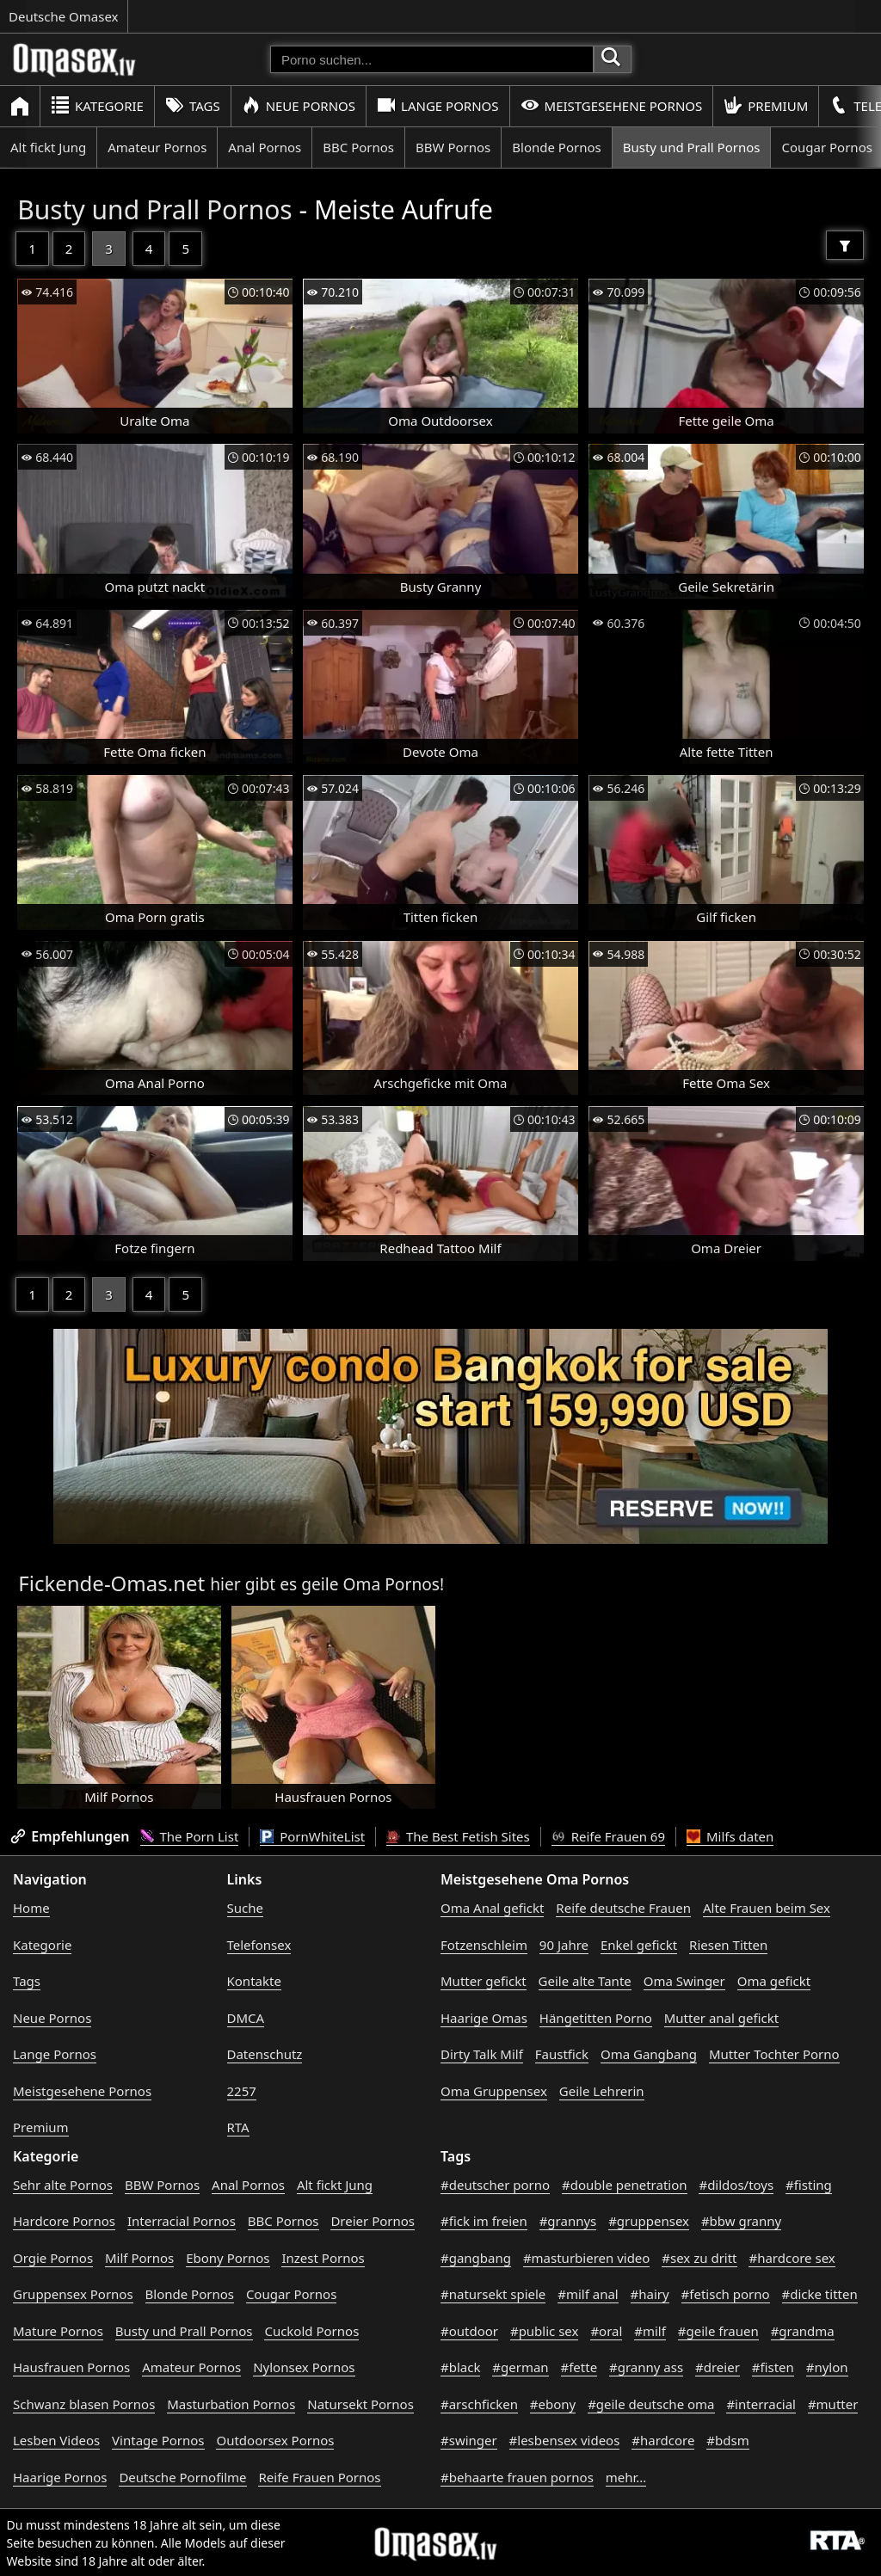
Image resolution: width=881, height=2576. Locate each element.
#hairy (650, 2293)
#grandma (803, 2330)
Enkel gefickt (639, 1944)
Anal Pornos (264, 147)
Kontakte (254, 1980)
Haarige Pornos (60, 2477)
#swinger (468, 2440)
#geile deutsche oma (651, 2404)
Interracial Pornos (181, 2220)
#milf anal (588, 2293)
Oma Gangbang (649, 2054)
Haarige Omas (483, 2017)
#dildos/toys (736, 2184)
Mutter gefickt (483, 1980)
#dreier (717, 2367)
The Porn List (189, 1836)
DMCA (246, 2017)
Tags (192, 105)
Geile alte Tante (585, 1980)
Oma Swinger (684, 1980)
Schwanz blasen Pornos (84, 2404)
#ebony (553, 2404)
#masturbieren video (586, 2257)
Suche (245, 1907)
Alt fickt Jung (48, 147)
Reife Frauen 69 (608, 1836)
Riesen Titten (728, 1944)
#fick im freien (483, 2220)
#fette (579, 2367)
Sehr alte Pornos (63, 2184)
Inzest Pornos (322, 2257)
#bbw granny (741, 2220)
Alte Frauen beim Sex (766, 1907)
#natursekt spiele (492, 2293)
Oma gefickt (773, 1980)
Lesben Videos (56, 2440)
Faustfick (561, 2054)
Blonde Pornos (556, 147)
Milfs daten (730, 1836)
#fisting (809, 2184)
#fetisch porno (725, 2293)
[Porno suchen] (432, 59)
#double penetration (624, 2184)
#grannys (568, 2220)
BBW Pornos (453, 147)
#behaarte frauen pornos (517, 2477)
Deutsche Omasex (64, 16)
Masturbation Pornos (231, 2404)
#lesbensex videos (564, 2440)
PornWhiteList (312, 1836)
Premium (766, 105)
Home (31, 1907)
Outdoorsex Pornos (275, 2440)
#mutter (833, 2404)
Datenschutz (265, 2054)
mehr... (626, 2477)
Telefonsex (259, 1944)
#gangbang (475, 2257)
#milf (650, 2330)
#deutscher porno (495, 2184)
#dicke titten (820, 2293)
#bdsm (727, 2440)
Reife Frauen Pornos (319, 2477)
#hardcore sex (792, 2257)
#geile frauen (718, 2330)
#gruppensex (648, 2220)
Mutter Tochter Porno (774, 2054)
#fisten (773, 2367)
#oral (606, 2330)
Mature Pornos (58, 2330)
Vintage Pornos (158, 2440)
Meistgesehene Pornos (612, 105)
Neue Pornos (298, 105)
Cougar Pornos (291, 2293)
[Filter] (845, 245)
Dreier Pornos (372, 2220)
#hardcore (662, 2440)
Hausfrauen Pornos (71, 2367)
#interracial (761, 2404)
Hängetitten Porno (595, 2017)
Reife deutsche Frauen (623, 1907)
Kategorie (97, 105)
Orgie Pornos (53, 2257)
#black (460, 2367)
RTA (238, 2127)
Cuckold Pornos (311, 2330)
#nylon (827, 2367)
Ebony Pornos (227, 2257)
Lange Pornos (437, 105)
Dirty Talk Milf (481, 2054)
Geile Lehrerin (601, 2091)
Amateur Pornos (157, 147)
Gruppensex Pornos (73, 2293)
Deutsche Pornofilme (182, 2477)
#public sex (544, 2330)
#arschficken (479, 2404)
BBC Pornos (358, 147)
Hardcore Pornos (64, 2220)
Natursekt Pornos (360, 2404)
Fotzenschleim (483, 1944)
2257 (241, 2091)
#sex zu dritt (699, 2257)
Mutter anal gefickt (721, 2017)
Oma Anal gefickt (492, 1907)
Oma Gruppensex (493, 2091)
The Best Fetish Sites (458, 1836)
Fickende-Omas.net (111, 1583)
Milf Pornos (139, 2257)
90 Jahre (563, 1944)
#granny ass (646, 2367)
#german (520, 2367)
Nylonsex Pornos (303, 2367)
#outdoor (469, 2330)
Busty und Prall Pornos (692, 147)
